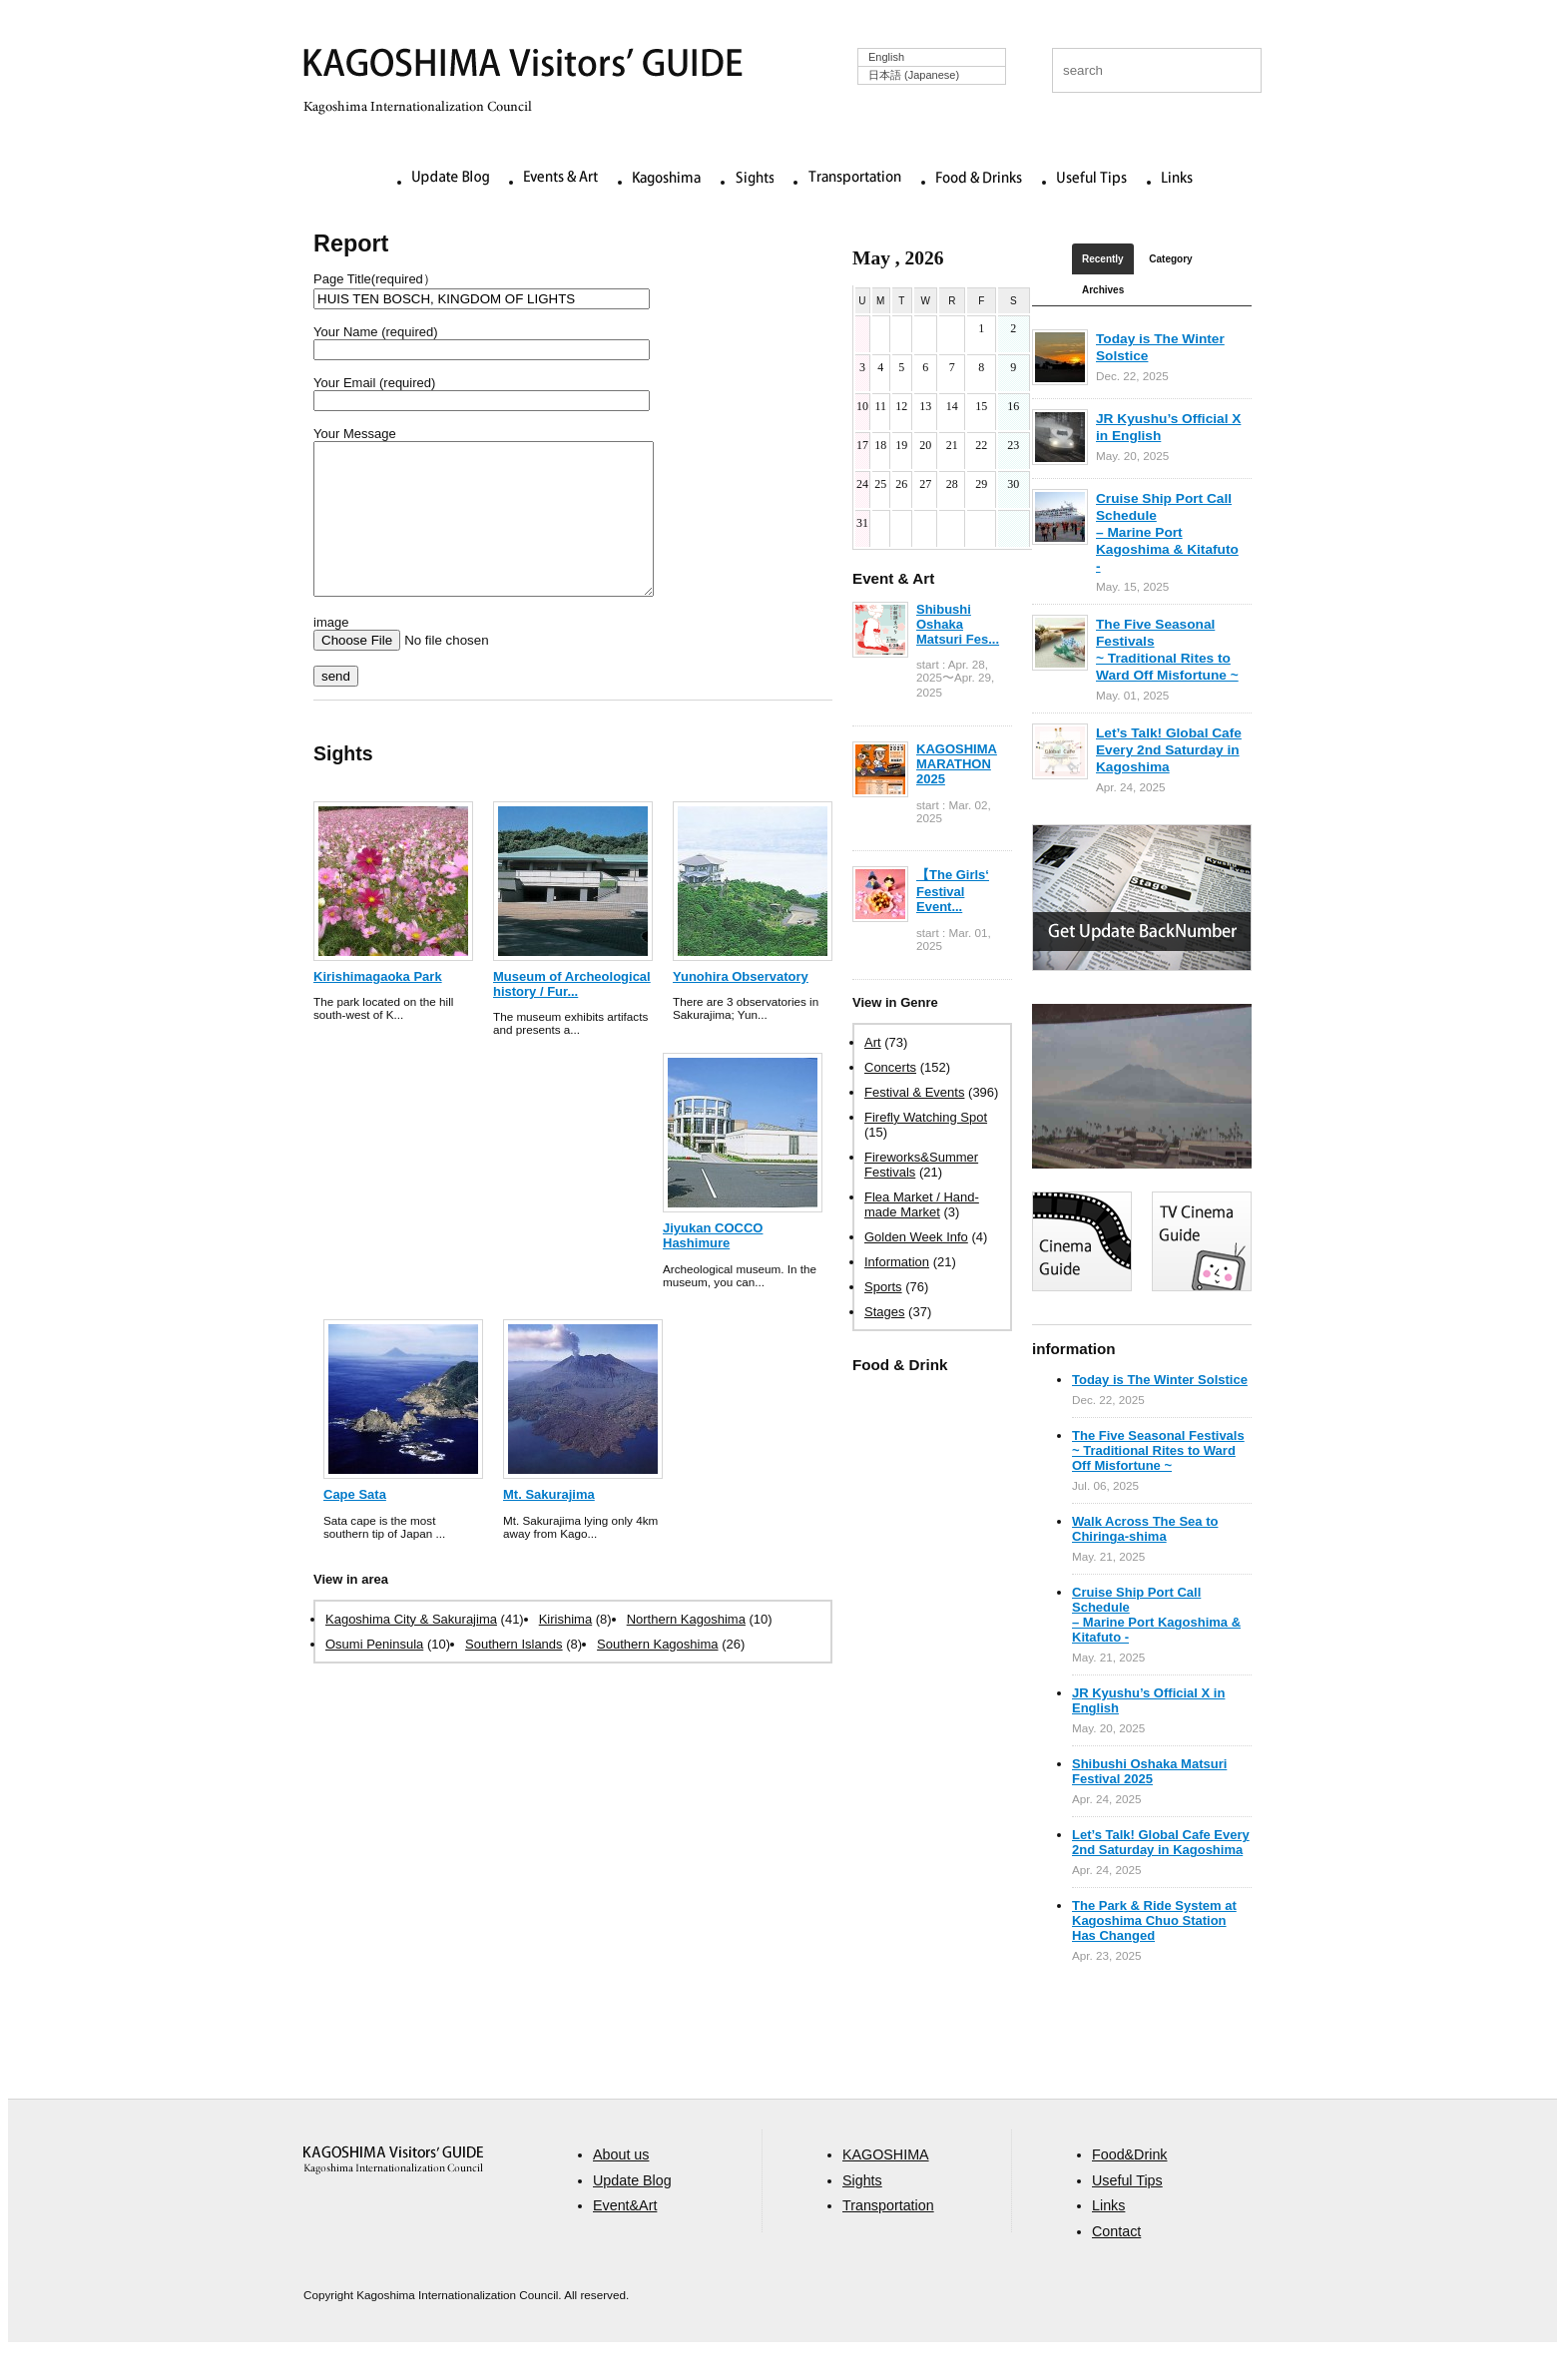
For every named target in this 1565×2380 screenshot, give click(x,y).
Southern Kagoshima (657, 1673)
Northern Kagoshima (686, 1649)
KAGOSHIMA (885, 2184)
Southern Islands (514, 1673)
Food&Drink (1130, 2184)
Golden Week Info (916, 1236)
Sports (883, 1286)
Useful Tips (1092, 179)
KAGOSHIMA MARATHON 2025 (956, 763)
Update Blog (450, 179)
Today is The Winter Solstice (1160, 1379)
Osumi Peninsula (374, 1673)
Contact (1116, 2261)
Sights (755, 179)
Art (872, 1042)
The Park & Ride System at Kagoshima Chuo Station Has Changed (1154, 1920)
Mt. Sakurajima (549, 1524)
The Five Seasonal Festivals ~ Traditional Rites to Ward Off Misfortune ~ (1158, 1450)
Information (896, 1261)
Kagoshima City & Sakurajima (411, 1649)
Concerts (890, 1067)
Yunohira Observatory (740, 1006)
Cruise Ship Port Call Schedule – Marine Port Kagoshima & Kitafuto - (1167, 532)
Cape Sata (354, 1524)
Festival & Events (914, 1092)
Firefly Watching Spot (925, 1117)
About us (621, 2184)
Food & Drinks (979, 179)
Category (1170, 258)
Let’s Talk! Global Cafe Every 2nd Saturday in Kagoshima (1169, 749)
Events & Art (561, 179)
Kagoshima (667, 179)
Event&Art (625, 2235)
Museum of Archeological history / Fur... (572, 1014)
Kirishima (565, 1649)
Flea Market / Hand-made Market (921, 1204)
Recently (1103, 258)
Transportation (854, 179)
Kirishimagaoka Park (377, 1006)
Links (1177, 179)
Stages (884, 1311)
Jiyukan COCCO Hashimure (713, 1265)
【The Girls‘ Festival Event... (952, 890)
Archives (1103, 289)
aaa (393, 2189)
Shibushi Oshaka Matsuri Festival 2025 (1149, 1771)
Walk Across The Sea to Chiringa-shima (1145, 1529)
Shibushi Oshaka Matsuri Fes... (957, 624)
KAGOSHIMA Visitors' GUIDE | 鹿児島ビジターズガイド (523, 66)
